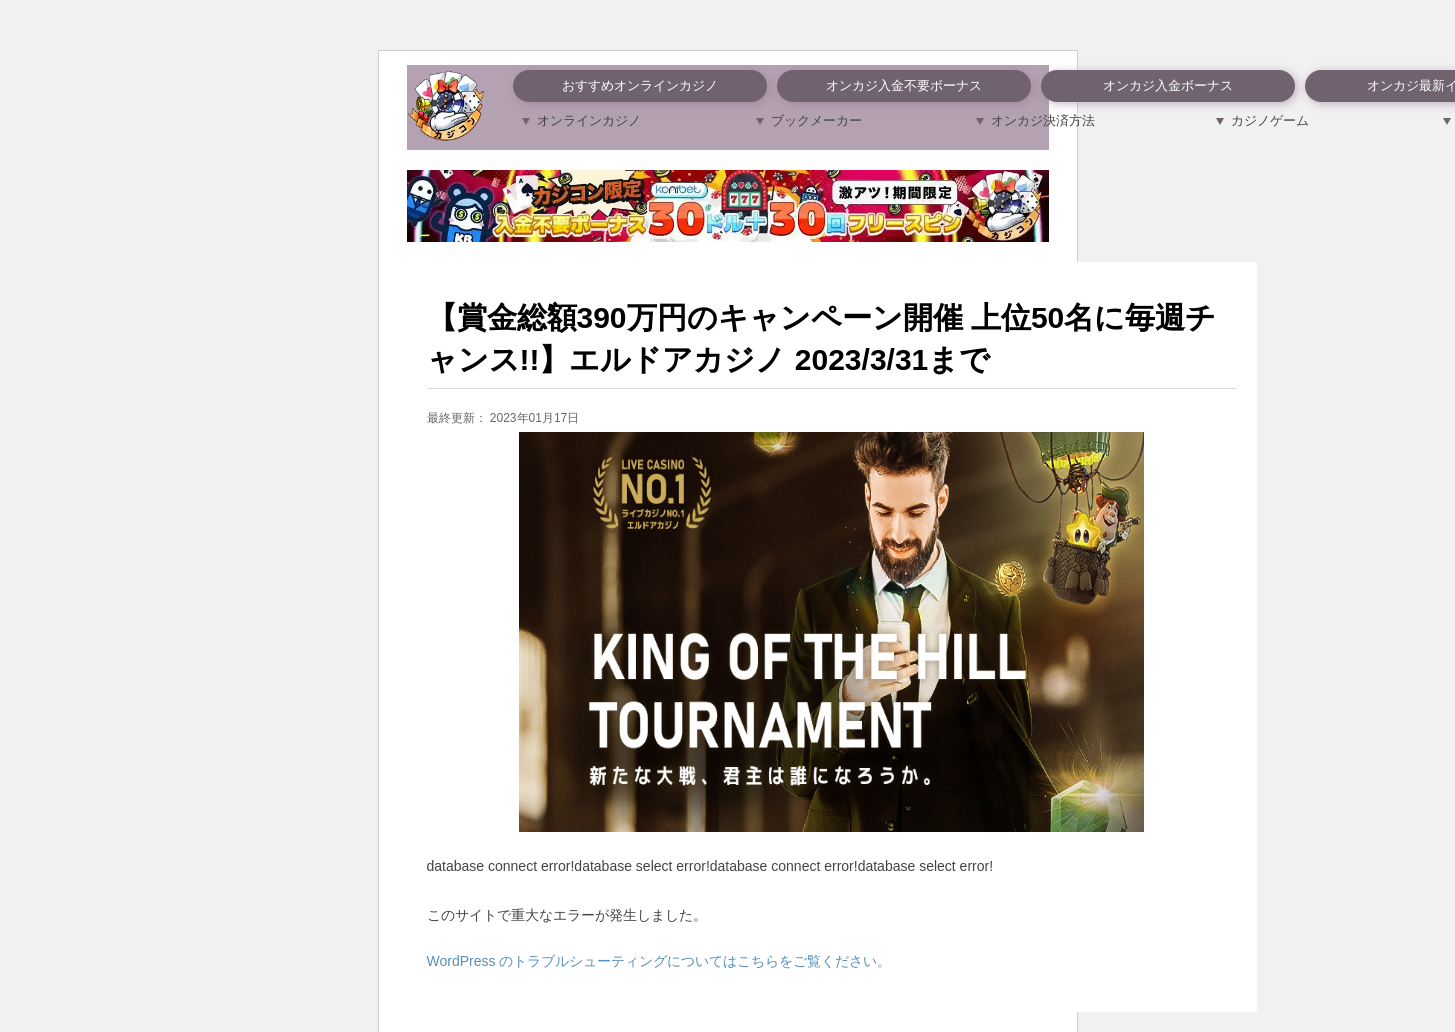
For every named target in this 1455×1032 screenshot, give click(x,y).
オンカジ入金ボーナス (1168, 85)
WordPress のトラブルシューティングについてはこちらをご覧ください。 (659, 961)
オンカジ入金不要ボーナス (904, 85)
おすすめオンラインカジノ (640, 85)
